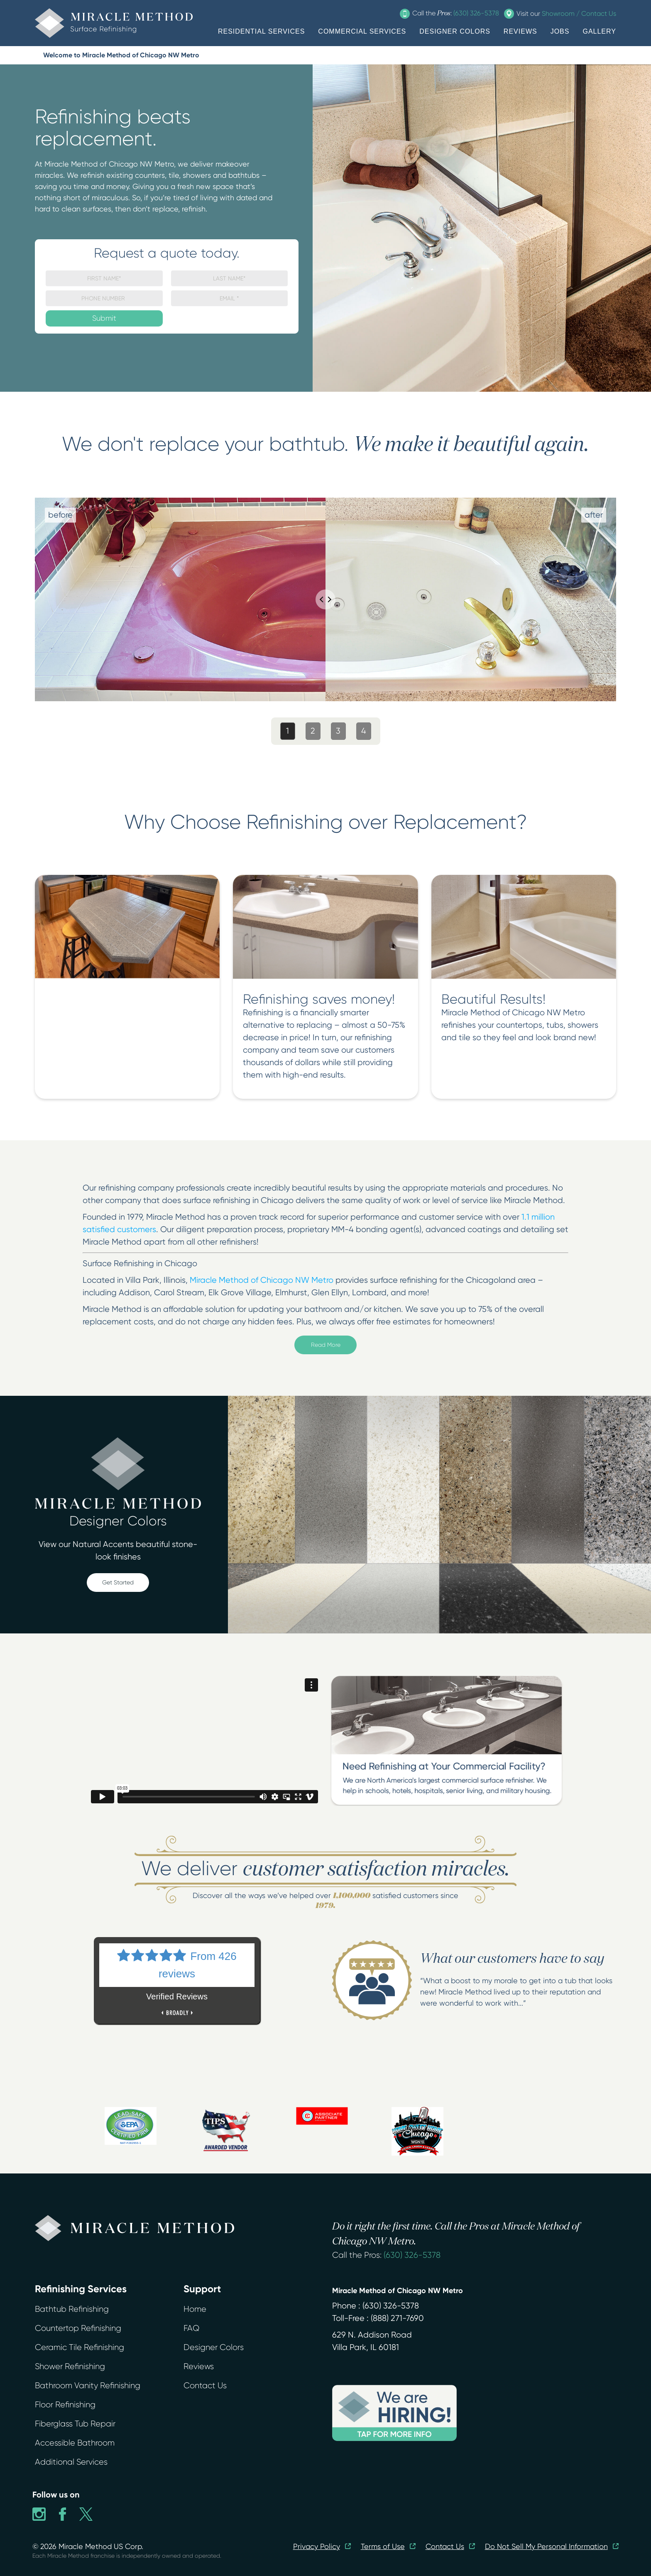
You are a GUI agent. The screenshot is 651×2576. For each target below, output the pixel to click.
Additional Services (71, 2462)
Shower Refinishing (70, 2366)
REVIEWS (520, 31)
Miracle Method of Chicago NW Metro (262, 1280)
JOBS (560, 31)
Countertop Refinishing (78, 2328)
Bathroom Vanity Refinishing (87, 2385)
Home (195, 2309)
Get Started (118, 1582)
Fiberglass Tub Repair (75, 2424)
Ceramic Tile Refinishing (79, 2347)
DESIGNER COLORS (454, 31)
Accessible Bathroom (75, 2443)
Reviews (199, 2366)
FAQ (191, 2328)
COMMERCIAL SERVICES (362, 31)
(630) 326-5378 (412, 2255)
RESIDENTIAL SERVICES (261, 31)
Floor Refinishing (65, 2404)
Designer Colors (214, 2347)
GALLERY (599, 31)
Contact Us (205, 2385)
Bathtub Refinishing (72, 2309)
